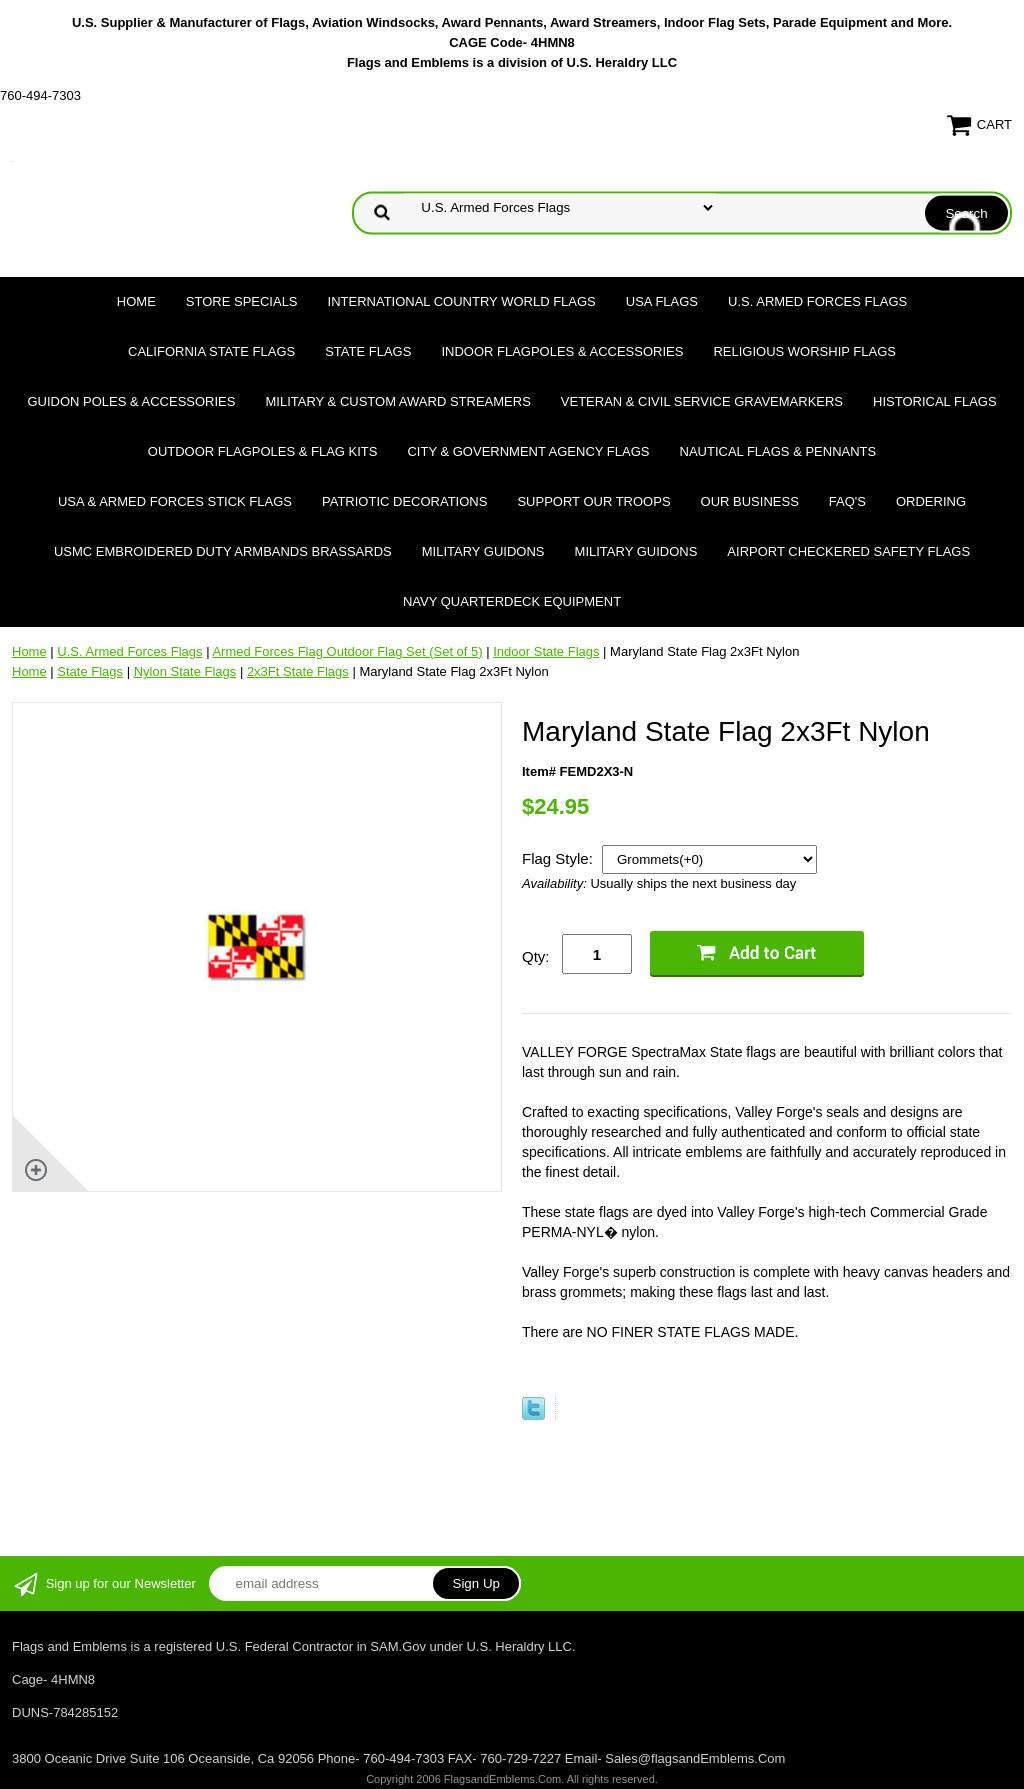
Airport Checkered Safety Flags (848, 551)
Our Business (750, 501)
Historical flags (935, 401)
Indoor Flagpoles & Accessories (562, 351)
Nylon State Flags (185, 671)
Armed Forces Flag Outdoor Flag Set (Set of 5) (347, 651)
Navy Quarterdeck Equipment (512, 601)
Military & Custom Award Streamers (397, 401)
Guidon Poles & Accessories (131, 401)
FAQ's (847, 501)
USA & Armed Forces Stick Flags (175, 501)
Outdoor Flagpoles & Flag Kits (263, 451)
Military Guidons (483, 551)
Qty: (536, 956)
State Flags (368, 351)
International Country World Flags (462, 301)
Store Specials (242, 301)
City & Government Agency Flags (528, 451)
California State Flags (211, 351)
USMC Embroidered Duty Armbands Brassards (223, 551)
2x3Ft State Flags (298, 671)
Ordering (931, 501)
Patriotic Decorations (404, 501)
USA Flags (662, 301)
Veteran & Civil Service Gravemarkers (702, 401)
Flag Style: (559, 858)
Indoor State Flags (546, 651)
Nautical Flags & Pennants (778, 451)
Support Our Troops (593, 501)
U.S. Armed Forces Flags (817, 301)
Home (136, 301)
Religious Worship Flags (804, 351)
